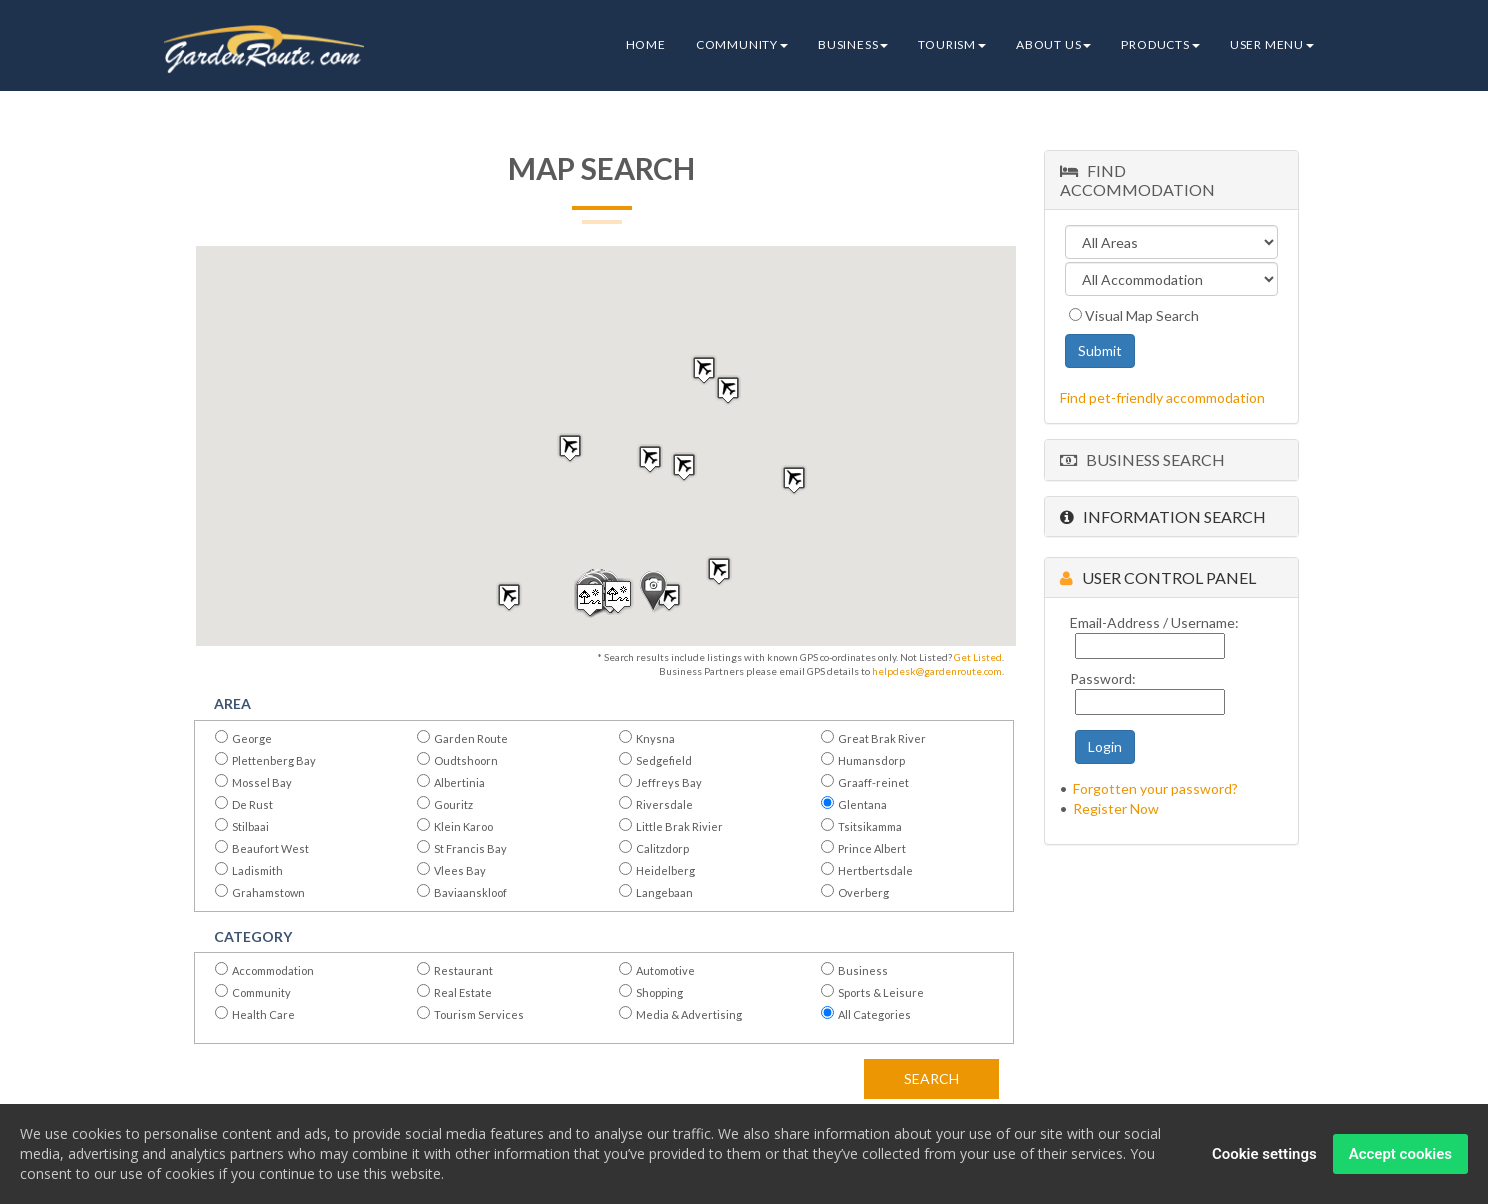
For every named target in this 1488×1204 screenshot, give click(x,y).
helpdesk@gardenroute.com (937, 671)
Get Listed (978, 657)
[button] (653, 592)
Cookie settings (1264, 1154)
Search (931, 1078)
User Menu (1272, 44)
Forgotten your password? (1155, 788)
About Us (1053, 44)
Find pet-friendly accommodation (1162, 397)
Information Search (1163, 516)
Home (646, 44)
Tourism (952, 44)
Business (853, 44)
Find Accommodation (1137, 180)
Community (742, 44)
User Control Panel (1158, 577)
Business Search (1142, 459)
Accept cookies (1400, 1154)
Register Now (1116, 808)
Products (1160, 44)
